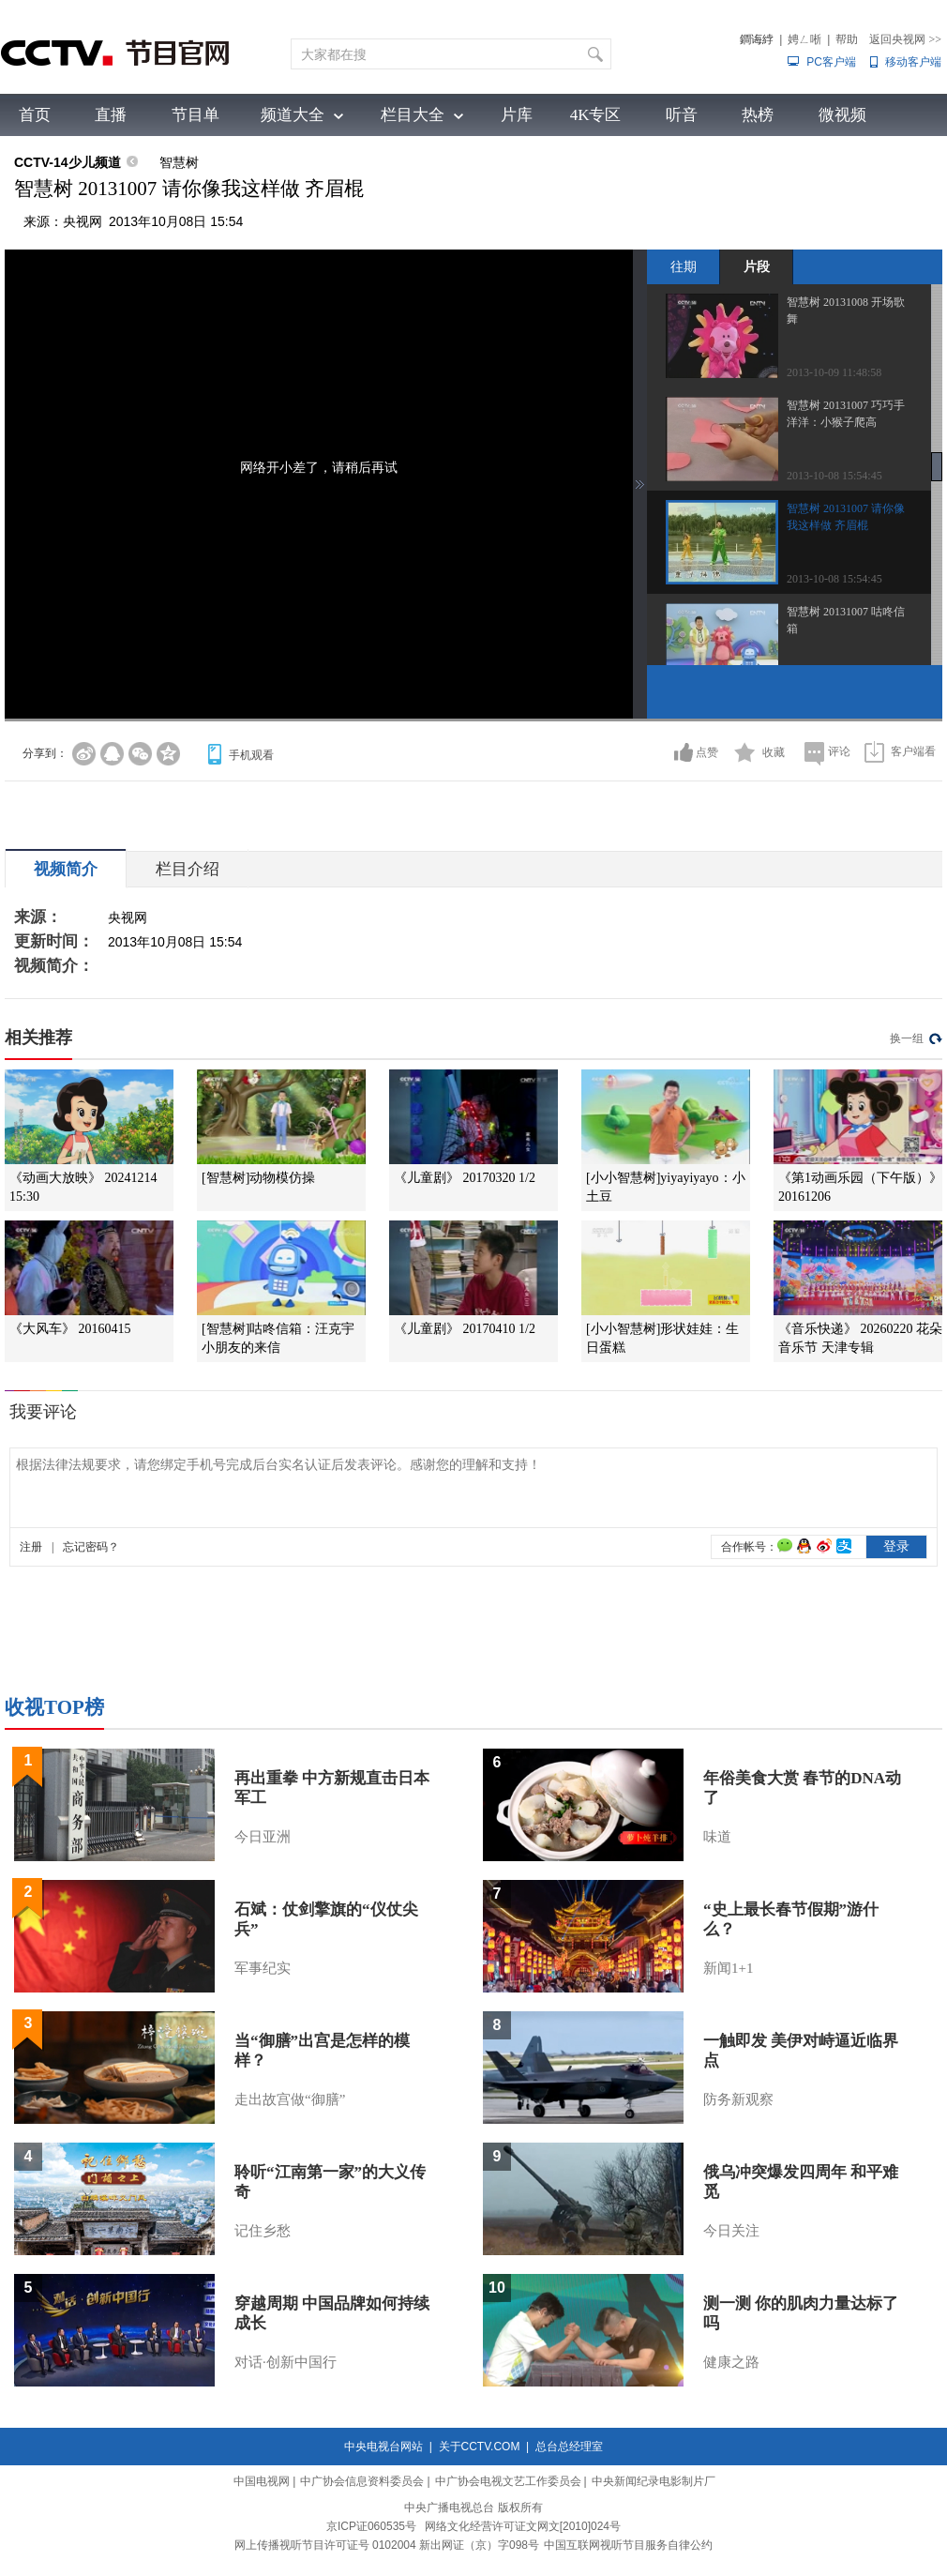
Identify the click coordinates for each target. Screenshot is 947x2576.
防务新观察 (738, 2099)
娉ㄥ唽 (804, 39)
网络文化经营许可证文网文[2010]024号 (523, 2526)
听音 (682, 115)
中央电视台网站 (383, 2446)
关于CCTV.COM (479, 2446)
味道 (717, 1836)
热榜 (758, 115)
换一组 (907, 1038)
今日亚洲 (262, 1836)
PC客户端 (831, 61)
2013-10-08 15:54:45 (834, 475)
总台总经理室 (569, 2446)
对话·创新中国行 (285, 2362)
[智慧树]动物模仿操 (258, 1178)
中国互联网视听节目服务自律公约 (628, 2545)
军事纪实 (262, 1968)
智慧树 (179, 162)
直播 (111, 115)
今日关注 (731, 2230)
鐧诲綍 (757, 39)
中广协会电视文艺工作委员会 (508, 2481)
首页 (35, 115)
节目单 (195, 115)
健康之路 (731, 2362)
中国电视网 (261, 2481)
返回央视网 (905, 39)
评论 (839, 751)
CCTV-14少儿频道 (67, 162)
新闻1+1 (728, 1968)
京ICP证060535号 (371, 2526)
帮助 (846, 39)
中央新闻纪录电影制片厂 (653, 2481)
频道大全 (292, 115)
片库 (517, 115)
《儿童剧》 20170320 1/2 (464, 1178)
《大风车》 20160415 (70, 1329)
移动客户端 (913, 61)
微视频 (842, 115)
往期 (683, 266)
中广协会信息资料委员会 (362, 2481)
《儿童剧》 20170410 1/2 (464, 1329)
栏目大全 (412, 115)
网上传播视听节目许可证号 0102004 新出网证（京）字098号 (386, 2545)
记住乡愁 (262, 2230)
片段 (757, 266)
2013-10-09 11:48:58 (834, 372)
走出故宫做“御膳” (289, 2099)
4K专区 (596, 115)
